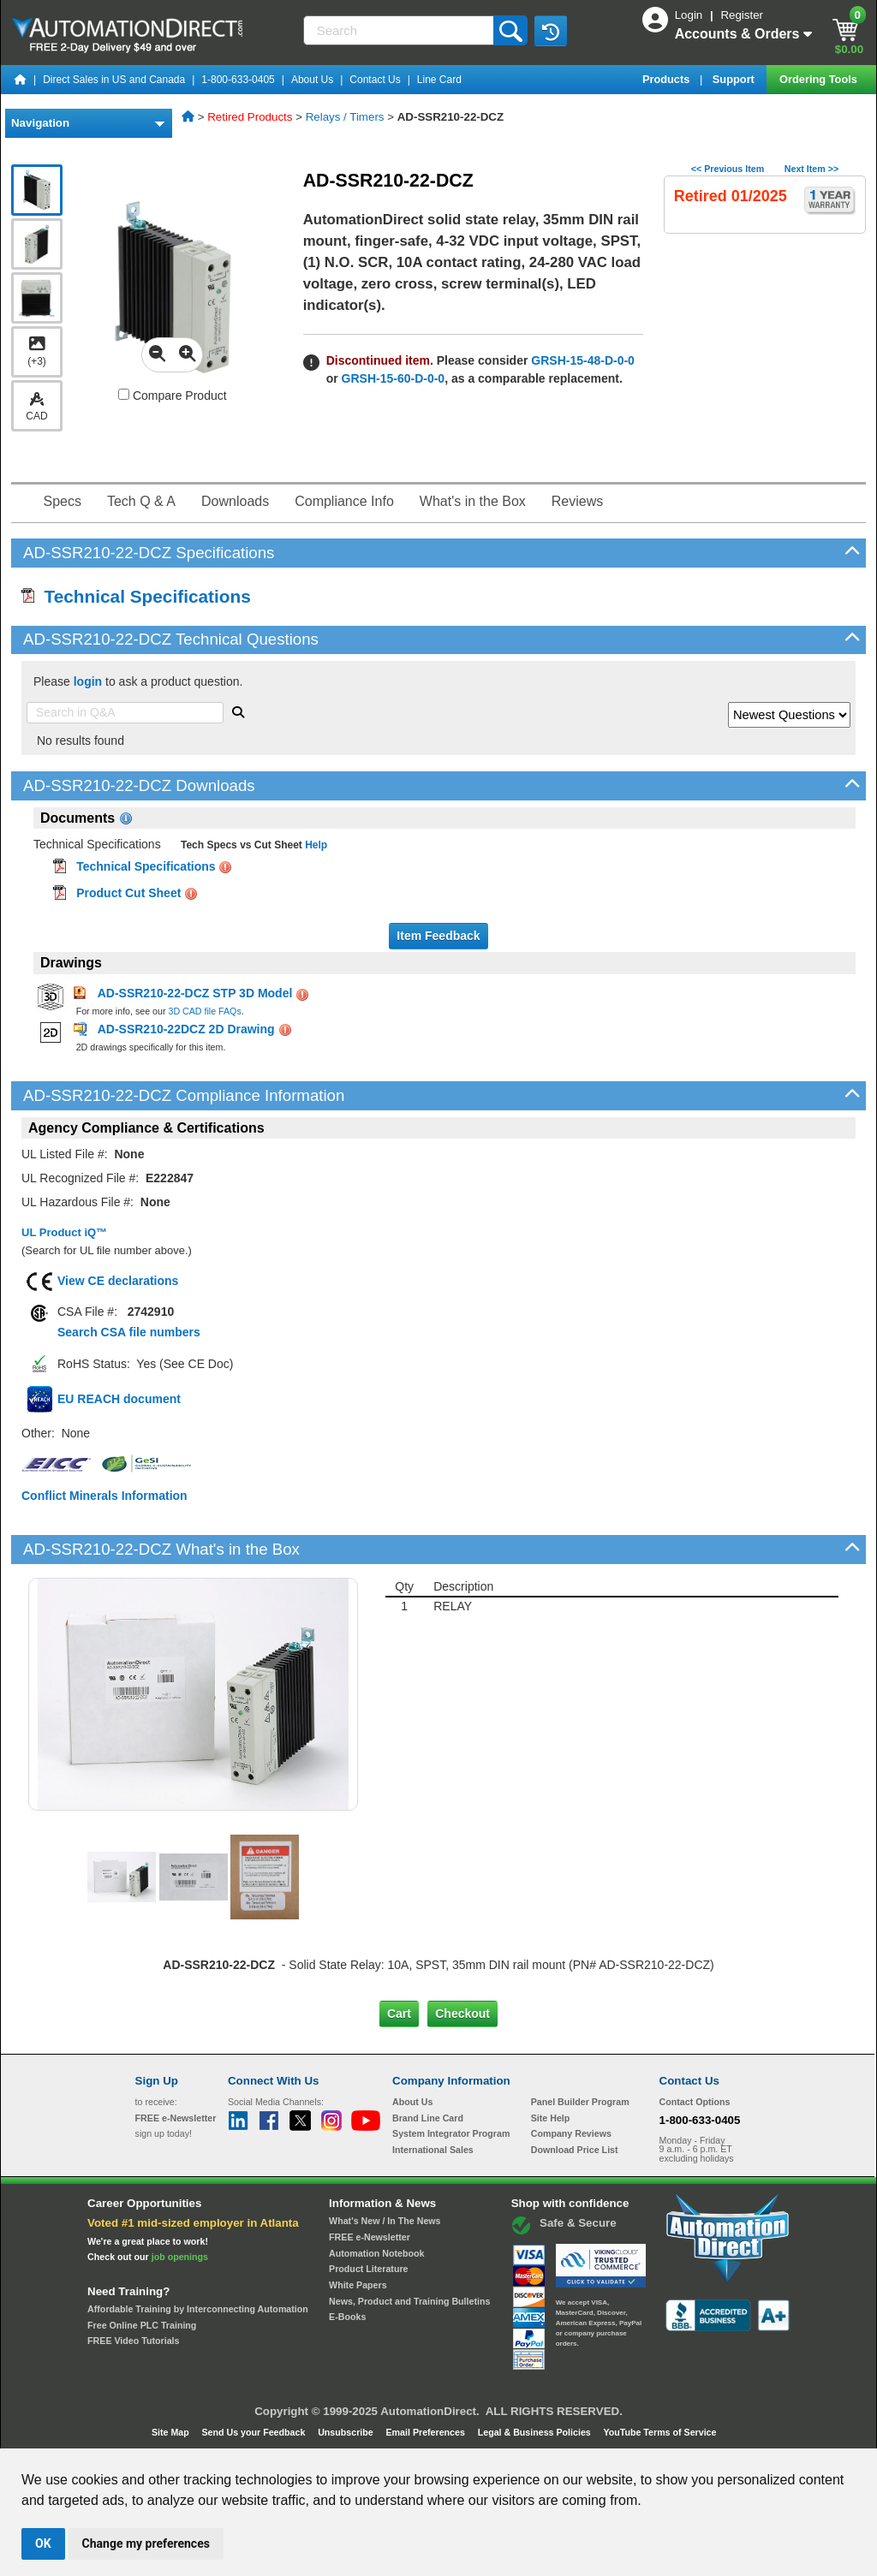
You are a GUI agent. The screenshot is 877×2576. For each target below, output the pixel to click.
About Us (312, 80)
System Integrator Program (451, 2133)
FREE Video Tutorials (133, 2340)
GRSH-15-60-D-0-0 (393, 378)
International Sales (433, 2150)
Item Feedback (438, 936)
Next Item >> (811, 169)
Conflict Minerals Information (104, 1495)
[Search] (400, 30)
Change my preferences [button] (146, 2543)
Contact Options (695, 2102)
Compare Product (172, 395)
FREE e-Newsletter (369, 2237)
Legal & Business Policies (536, 2432)
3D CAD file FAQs (204, 1011)
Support (735, 79)
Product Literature (368, 2269)
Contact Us (374, 80)
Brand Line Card (427, 2118)
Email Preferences (426, 2432)
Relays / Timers (345, 116)
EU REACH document (119, 1399)
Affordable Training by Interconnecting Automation (197, 2309)
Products (667, 79)
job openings (180, 2257)
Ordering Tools (819, 79)
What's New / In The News (384, 2221)
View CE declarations (117, 1281)
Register (741, 15)
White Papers (358, 2285)
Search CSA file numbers (128, 1332)
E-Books (347, 2316)
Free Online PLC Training (141, 2325)
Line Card (439, 80)
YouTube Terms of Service (659, 2432)
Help (314, 845)
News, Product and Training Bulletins (409, 2301)
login (88, 681)
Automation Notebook (376, 2253)
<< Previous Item (727, 169)
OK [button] (43, 2543)
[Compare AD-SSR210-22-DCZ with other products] (123, 394)
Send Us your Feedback (255, 2432)
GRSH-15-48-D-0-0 (583, 360)
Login (690, 15)
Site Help (550, 2118)
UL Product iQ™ (64, 1232)
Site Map (172, 2432)
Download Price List (574, 2150)
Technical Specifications (136, 596)
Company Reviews (571, 2133)
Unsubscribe (347, 2432)
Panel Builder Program (580, 2102)
